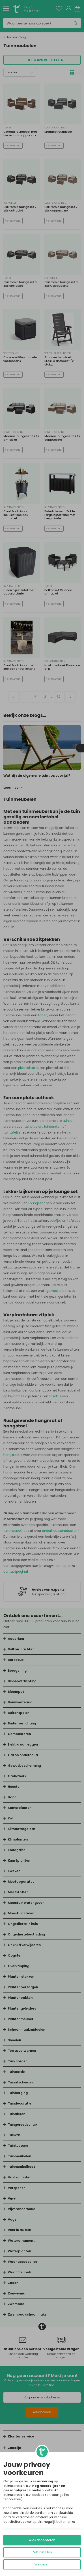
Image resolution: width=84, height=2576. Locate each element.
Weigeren (42, 2564)
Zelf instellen (42, 2552)
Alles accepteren (42, 2540)
